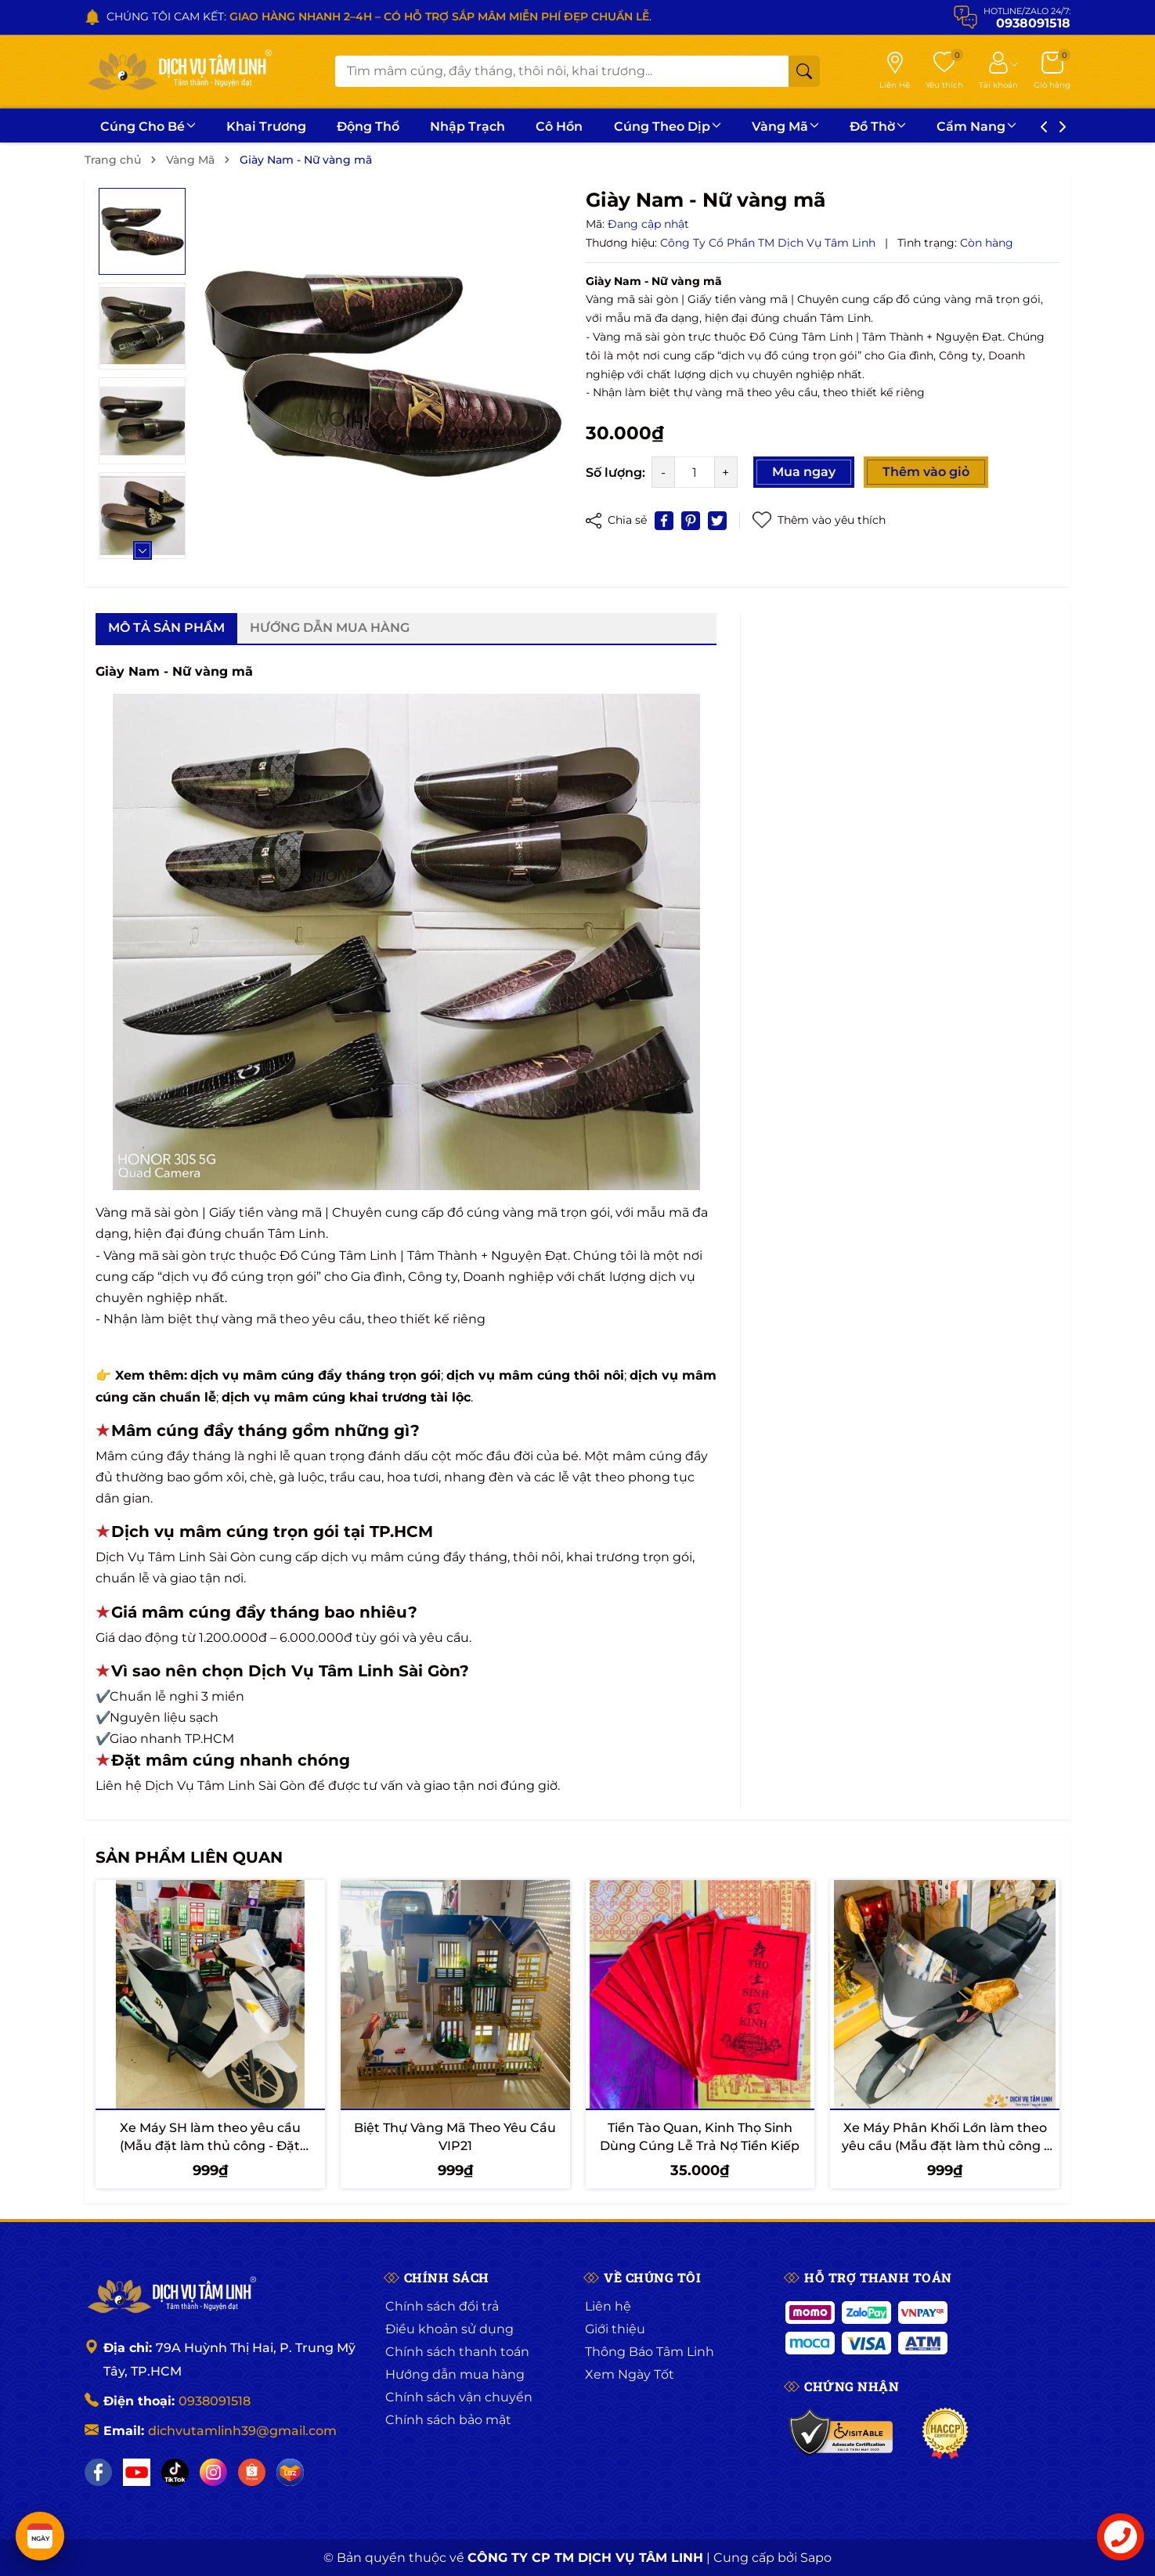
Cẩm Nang (976, 126)
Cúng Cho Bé (148, 126)
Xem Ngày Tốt (629, 2374)
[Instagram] (213, 2472)
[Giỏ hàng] (1052, 71)
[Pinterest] (690, 520)
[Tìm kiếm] (804, 71)
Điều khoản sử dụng (449, 2329)
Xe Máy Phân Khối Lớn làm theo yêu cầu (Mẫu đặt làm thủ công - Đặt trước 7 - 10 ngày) (945, 2145)
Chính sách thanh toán (457, 2351)
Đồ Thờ (878, 126)
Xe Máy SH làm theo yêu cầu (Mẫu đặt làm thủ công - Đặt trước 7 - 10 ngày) (210, 2145)
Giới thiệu (615, 2329)
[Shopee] (251, 2472)
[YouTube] (136, 2472)
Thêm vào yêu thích (819, 520)
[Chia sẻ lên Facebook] (664, 520)
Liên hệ (608, 2306)
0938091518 (215, 2401)
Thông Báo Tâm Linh (649, 2351)
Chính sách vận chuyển (458, 2397)
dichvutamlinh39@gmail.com (242, 2430)
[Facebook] (98, 2472)
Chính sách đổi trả (442, 2306)
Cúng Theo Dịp (667, 126)
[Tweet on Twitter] (717, 520)
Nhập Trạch (467, 126)
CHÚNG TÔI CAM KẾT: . (378, 16)
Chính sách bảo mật (448, 2419)
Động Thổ (368, 126)
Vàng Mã (785, 126)
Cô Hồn (559, 126)
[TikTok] (175, 2472)
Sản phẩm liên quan (189, 1857)
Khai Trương (266, 126)
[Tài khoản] (998, 71)
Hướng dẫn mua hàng (455, 2374)
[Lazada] (290, 2472)
